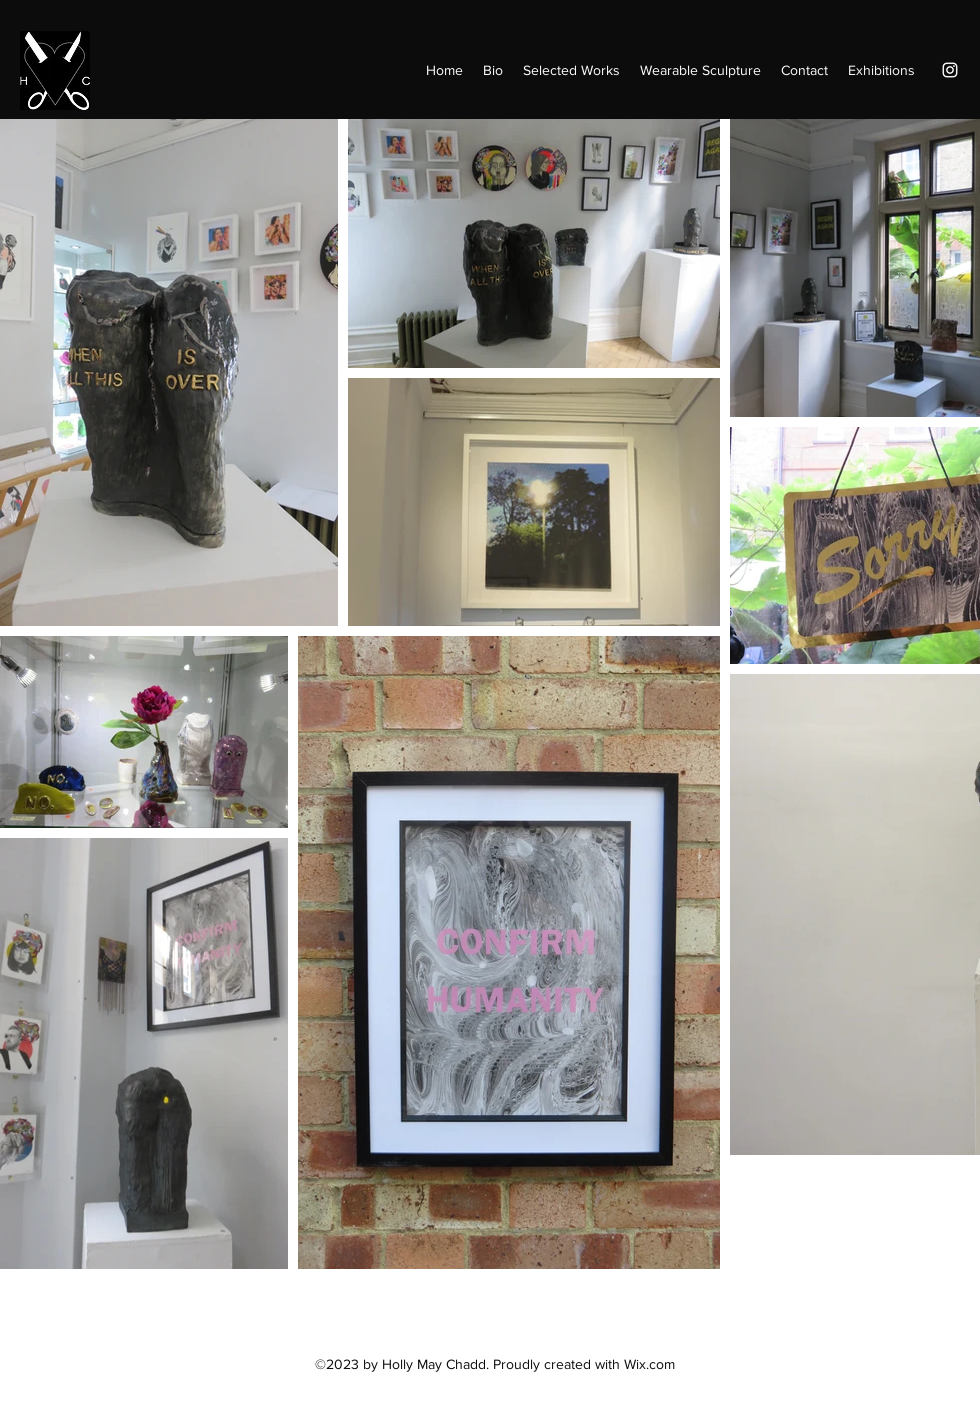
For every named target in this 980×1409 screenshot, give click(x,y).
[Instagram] (950, 70)
